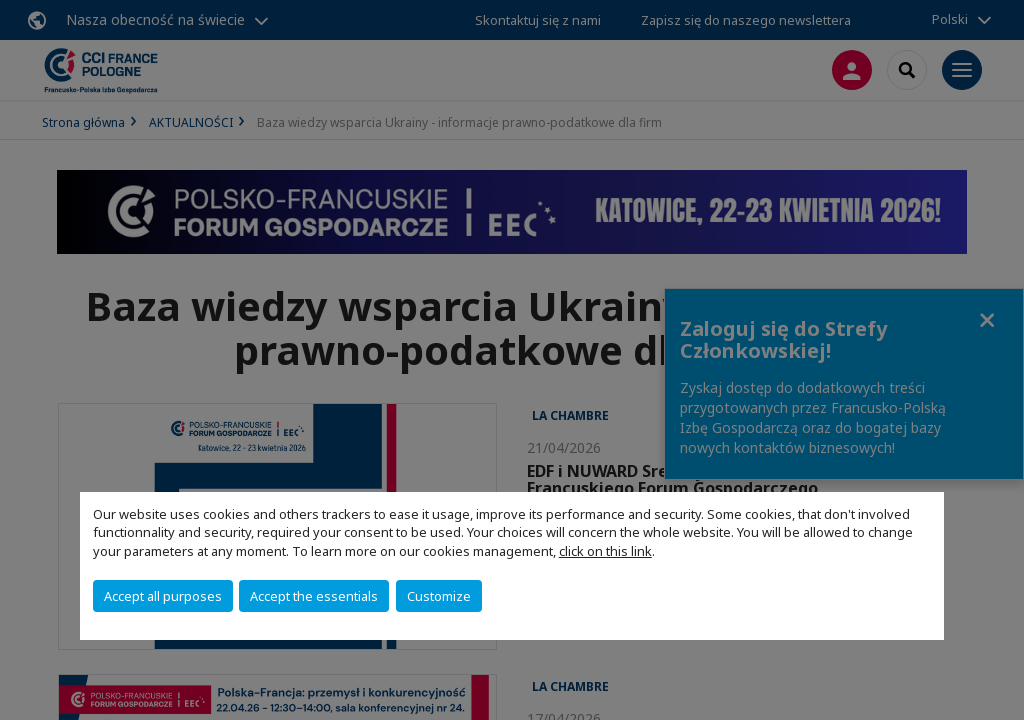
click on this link (605, 551)
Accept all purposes (163, 596)
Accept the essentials (314, 596)
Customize (439, 596)
